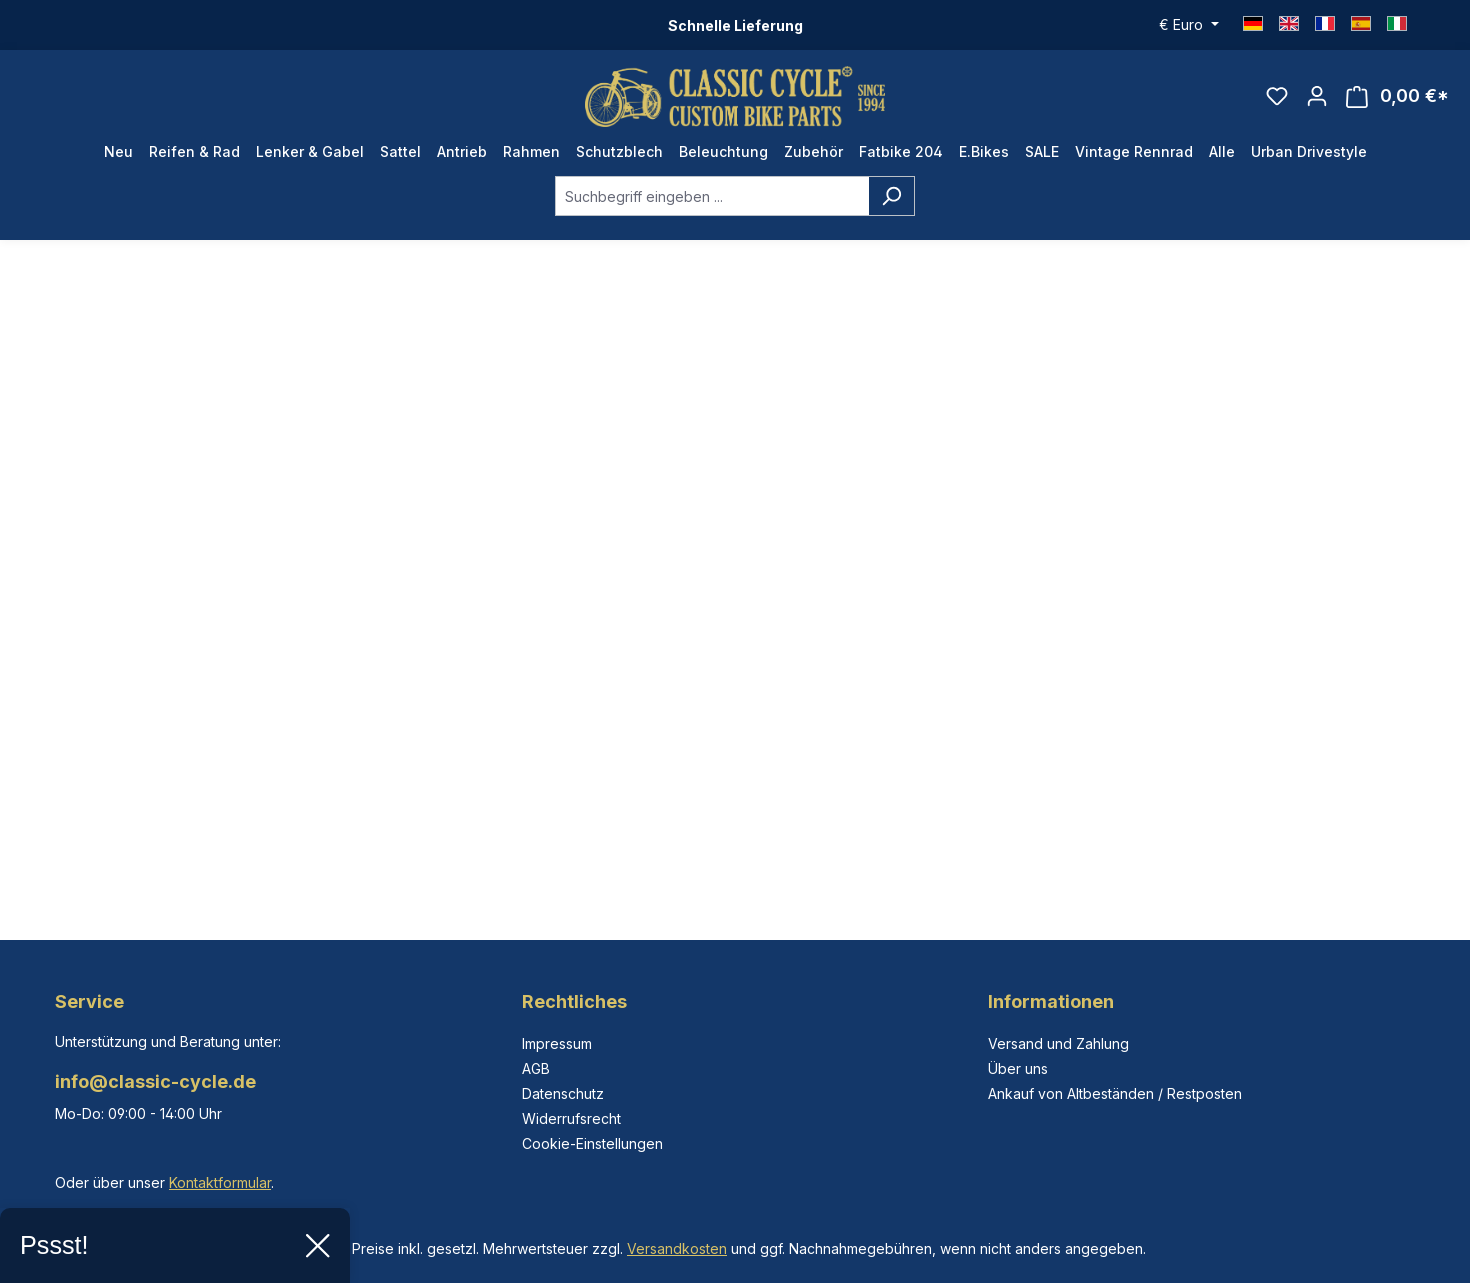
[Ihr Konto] (1317, 96)
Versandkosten (677, 1248)
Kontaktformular (220, 1182)
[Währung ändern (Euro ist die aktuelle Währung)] (1189, 25)
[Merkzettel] (1277, 96)
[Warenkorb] (1397, 96)
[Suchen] (891, 196)
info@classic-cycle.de (155, 1081)
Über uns (1018, 1068)
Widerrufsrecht (571, 1118)
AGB (536, 1068)
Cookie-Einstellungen (592, 1143)
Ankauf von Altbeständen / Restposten (1115, 1093)
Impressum (557, 1043)
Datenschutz (563, 1093)
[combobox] (712, 196)
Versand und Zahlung (1058, 1043)
